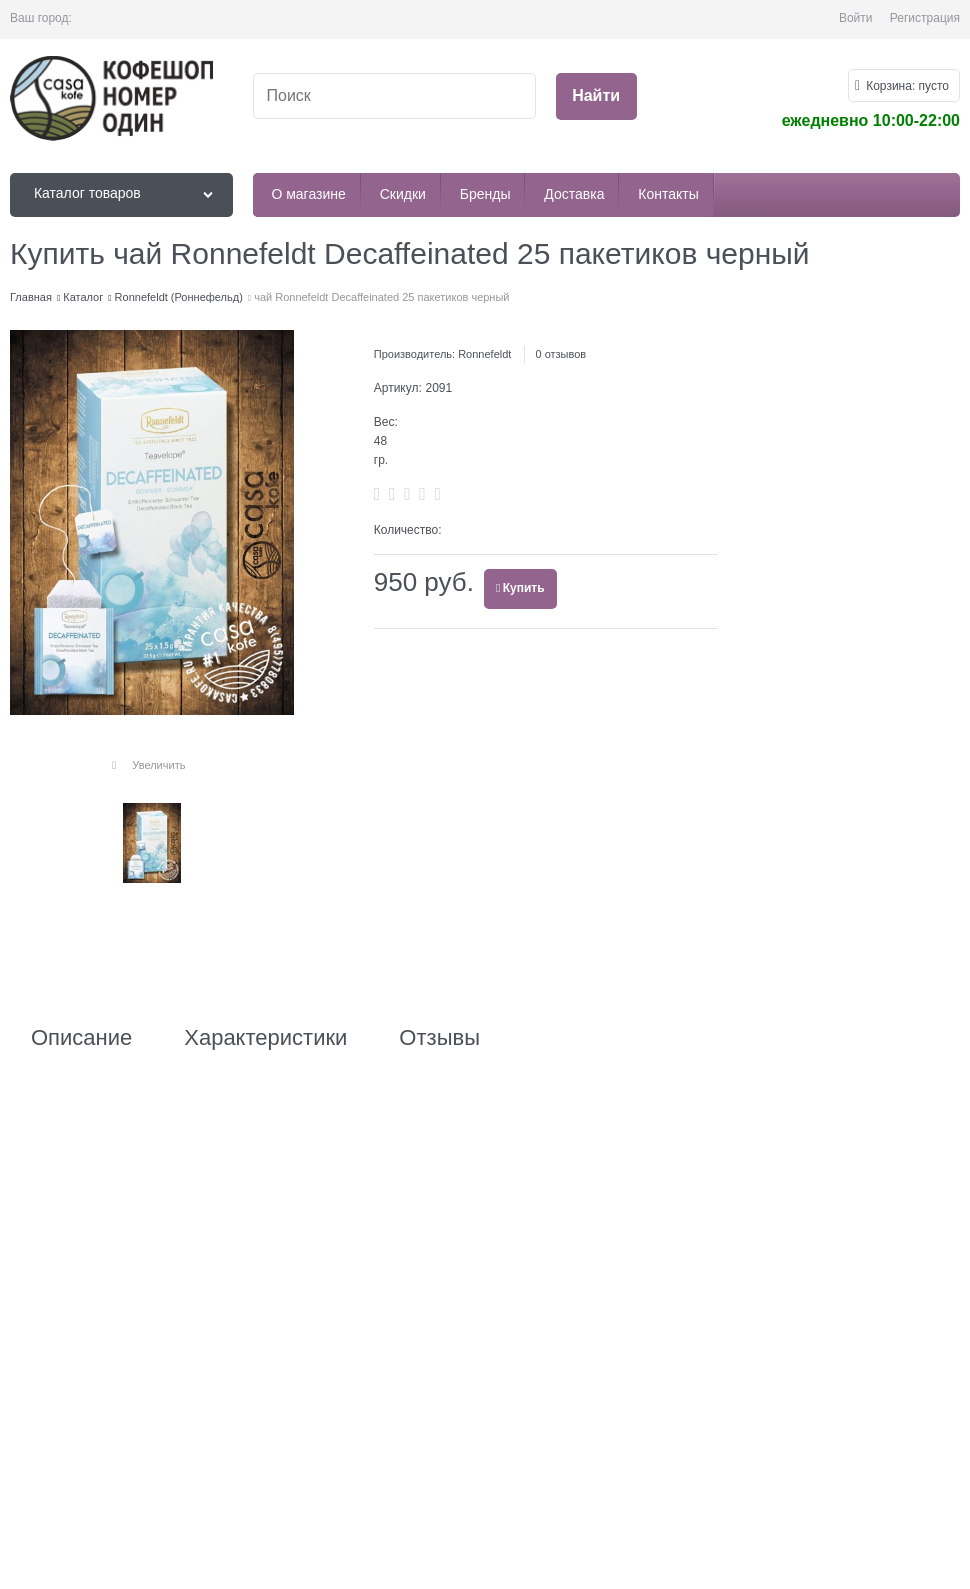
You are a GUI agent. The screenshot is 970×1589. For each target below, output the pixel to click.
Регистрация (925, 18)
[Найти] (596, 96)
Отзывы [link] (439, 1038)
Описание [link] (81, 1038)
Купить (524, 588)
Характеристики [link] (265, 1038)
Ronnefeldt (484, 354)
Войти (856, 18)
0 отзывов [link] (560, 354)
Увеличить (158, 765)
